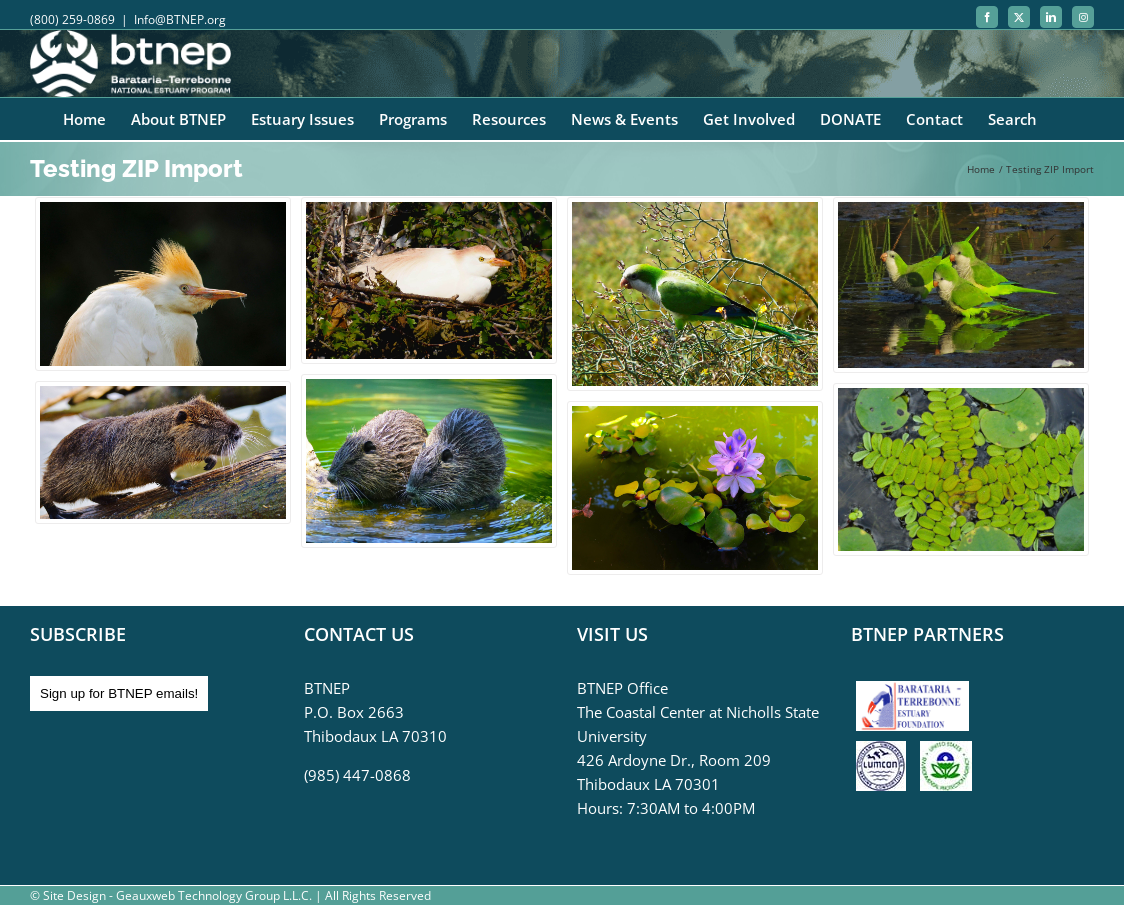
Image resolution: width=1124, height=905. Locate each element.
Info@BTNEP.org (180, 19)
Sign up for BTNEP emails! (119, 693)
